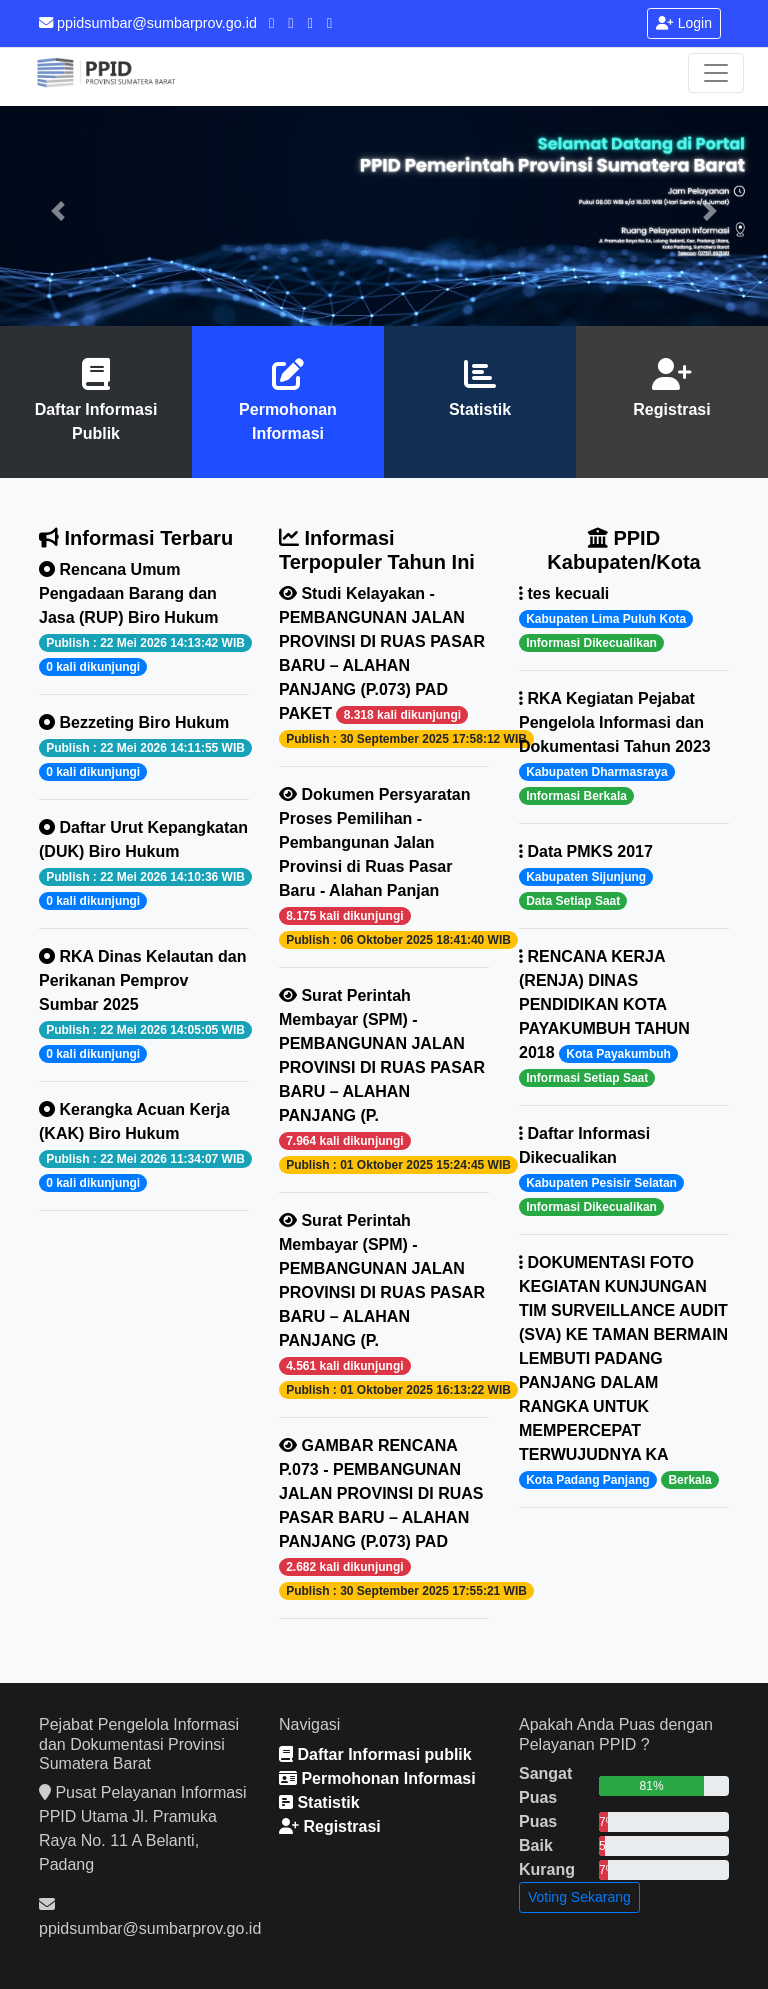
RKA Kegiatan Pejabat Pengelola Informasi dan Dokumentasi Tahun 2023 (615, 747)
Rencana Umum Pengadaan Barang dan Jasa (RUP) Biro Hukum (144, 618)
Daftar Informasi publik (375, 1754)
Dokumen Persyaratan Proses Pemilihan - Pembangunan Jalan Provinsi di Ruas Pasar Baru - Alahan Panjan (384, 867)
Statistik (480, 409)
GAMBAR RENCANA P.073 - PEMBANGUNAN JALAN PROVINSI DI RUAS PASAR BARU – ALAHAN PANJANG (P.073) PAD (384, 1518)
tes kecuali (606, 618)
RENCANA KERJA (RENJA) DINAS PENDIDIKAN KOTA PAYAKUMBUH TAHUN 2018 (604, 1017)
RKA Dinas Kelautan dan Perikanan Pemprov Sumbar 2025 (144, 1005)
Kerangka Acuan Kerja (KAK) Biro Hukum (144, 1146)
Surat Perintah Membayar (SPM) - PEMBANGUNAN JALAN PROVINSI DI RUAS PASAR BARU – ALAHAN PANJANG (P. (384, 1080)
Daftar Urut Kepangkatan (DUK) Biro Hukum (144, 864)
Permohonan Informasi (377, 1778)
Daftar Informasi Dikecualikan (601, 1170)
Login (684, 23)
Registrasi (671, 409)
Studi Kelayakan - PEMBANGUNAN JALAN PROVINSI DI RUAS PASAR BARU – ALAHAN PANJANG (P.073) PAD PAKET (384, 666)
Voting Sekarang (579, 1897)
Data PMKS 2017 (586, 876)
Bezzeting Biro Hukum (144, 747)
